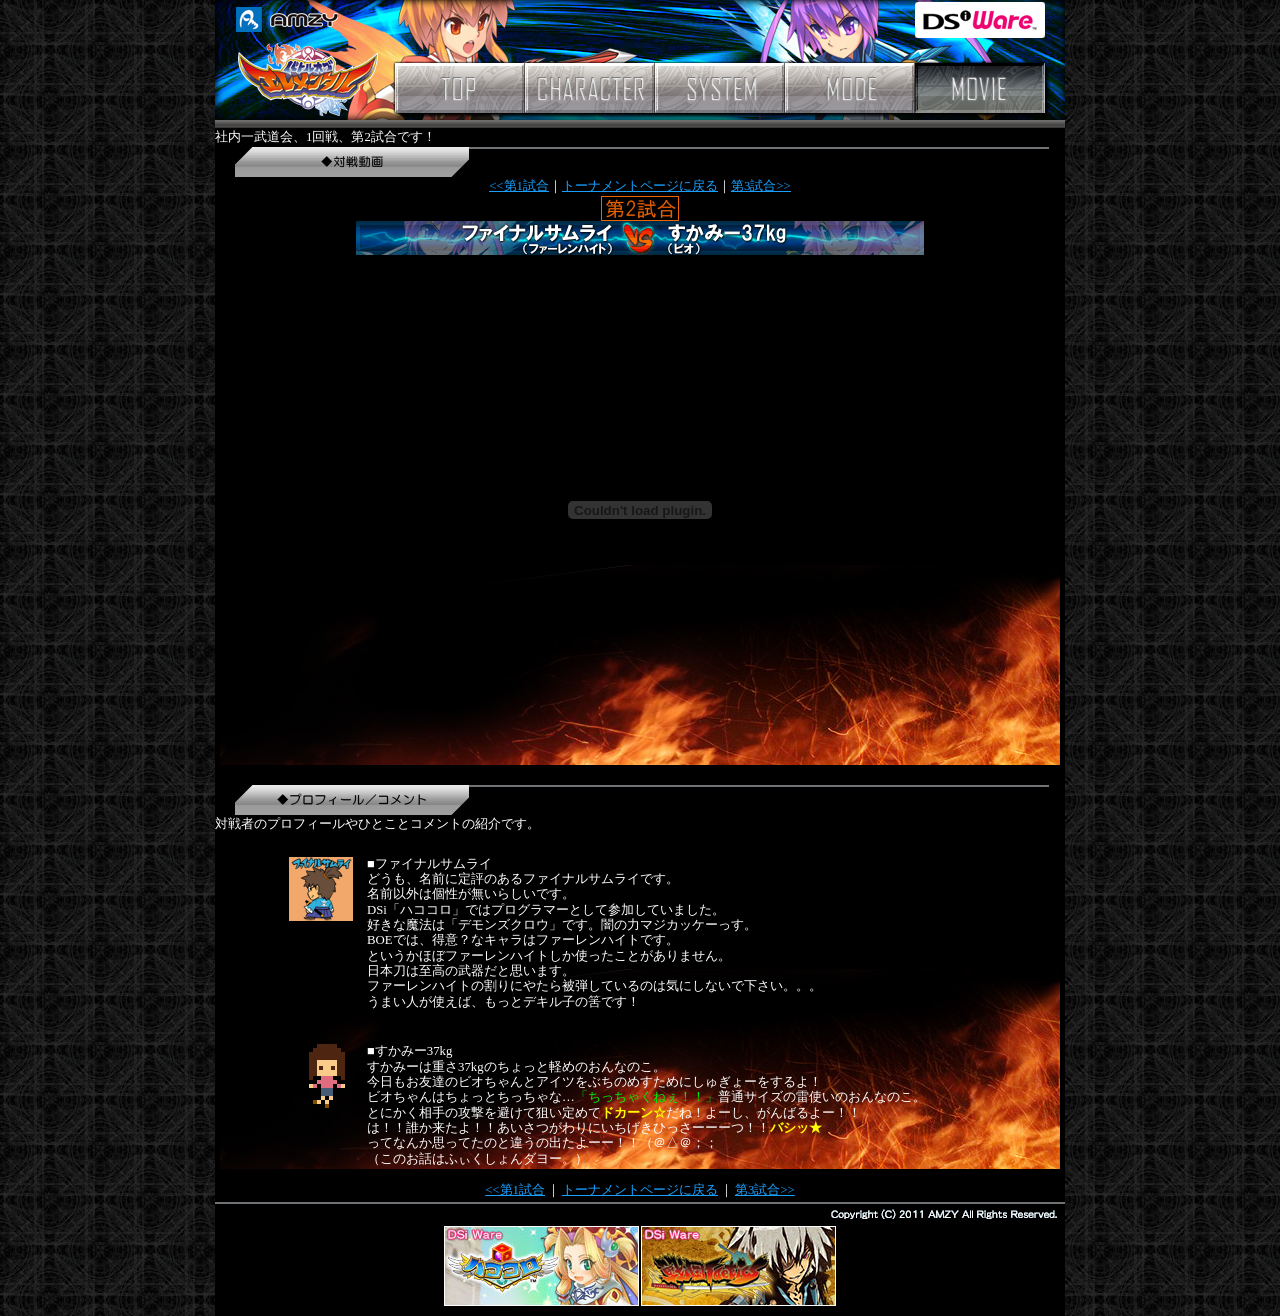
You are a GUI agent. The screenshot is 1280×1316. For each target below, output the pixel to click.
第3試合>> (761, 186)
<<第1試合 (519, 186)
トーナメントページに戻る (640, 186)
